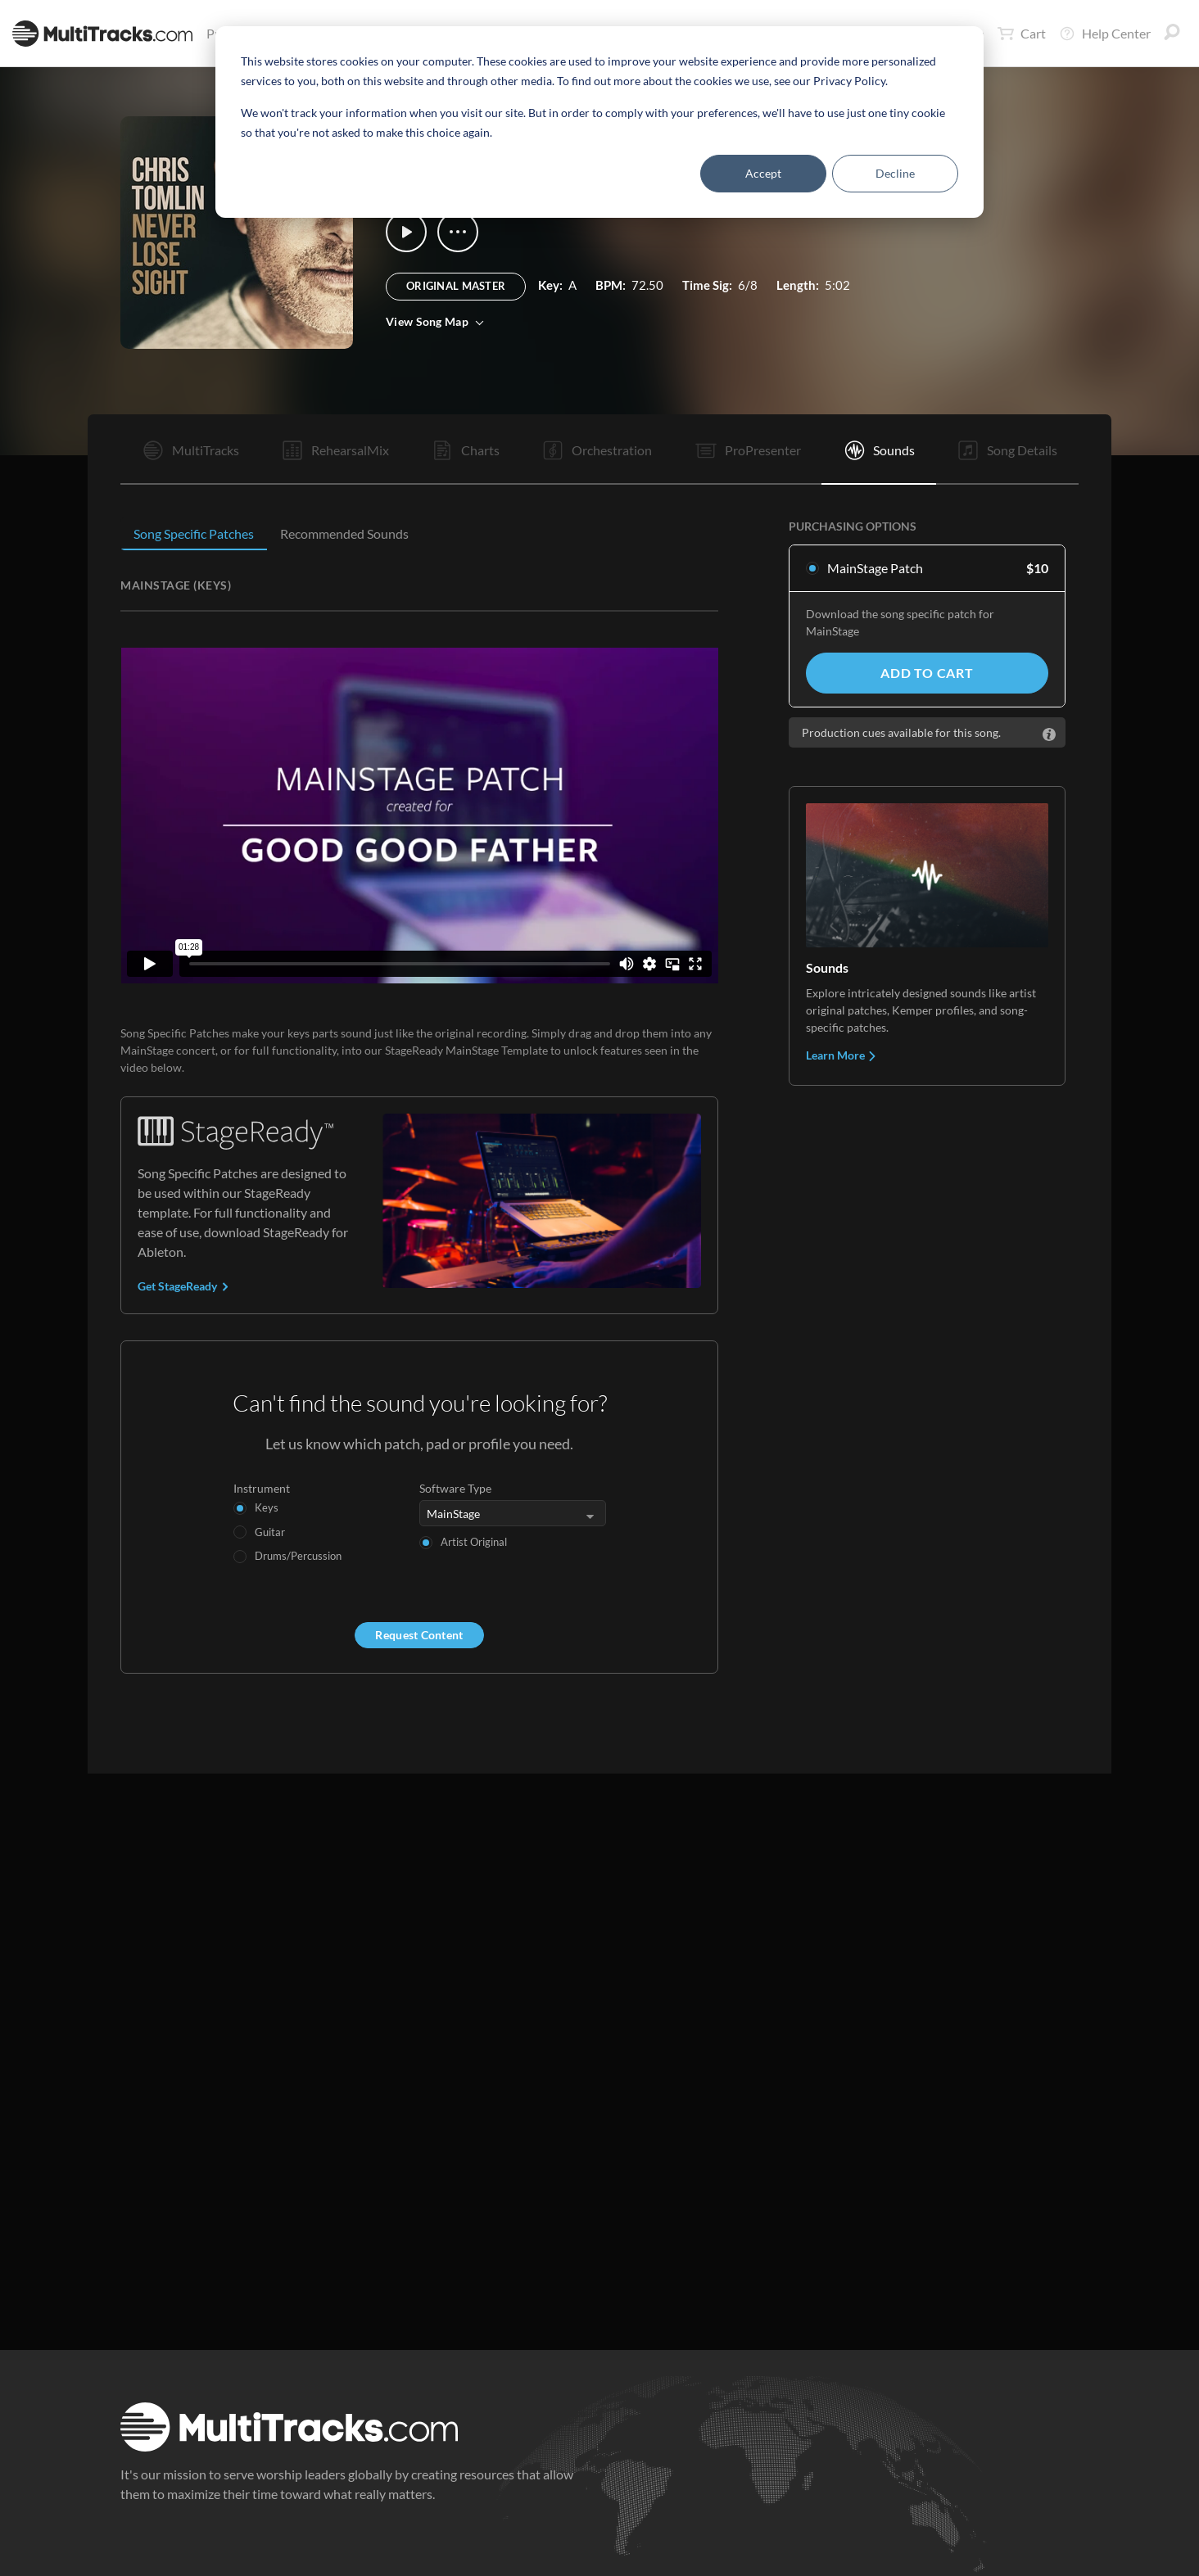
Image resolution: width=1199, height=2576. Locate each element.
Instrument (261, 1488)
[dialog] (599, 122)
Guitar (270, 1532)
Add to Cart (927, 672)
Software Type (455, 1488)
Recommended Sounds (344, 533)
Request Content (419, 1635)
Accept (763, 173)
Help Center (1105, 33)
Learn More (841, 1055)
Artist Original (474, 1541)
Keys (266, 1507)
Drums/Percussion (298, 1555)
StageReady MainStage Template (466, 1050)
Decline (895, 173)
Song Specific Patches (193, 533)
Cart (1022, 33)
